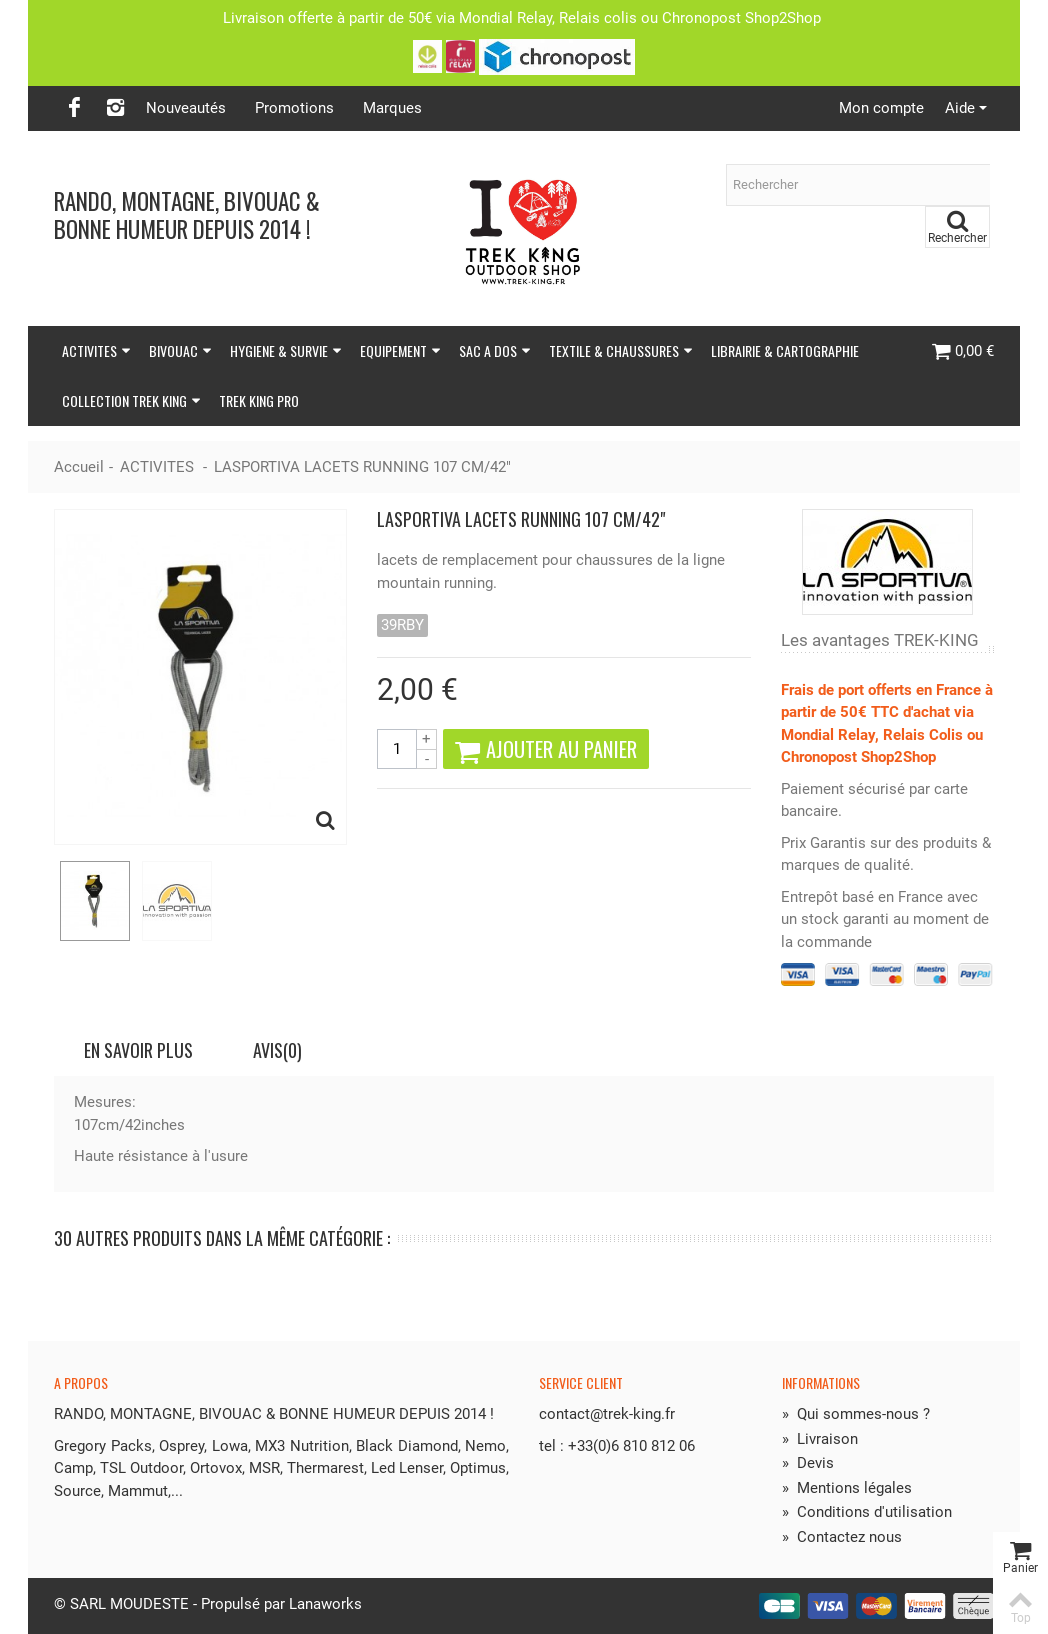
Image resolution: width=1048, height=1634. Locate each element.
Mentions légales (847, 1488)
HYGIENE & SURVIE (286, 350)
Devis (808, 1463)
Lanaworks (325, 1604)
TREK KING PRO (259, 400)
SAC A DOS (495, 350)
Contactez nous (842, 1537)
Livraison (820, 1439)
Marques (392, 108)
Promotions (294, 108)
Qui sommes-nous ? (856, 1414)
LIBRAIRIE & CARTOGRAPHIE (785, 350)
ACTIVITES (96, 350)
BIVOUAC (180, 350)
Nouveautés (186, 108)
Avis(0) (277, 1050)
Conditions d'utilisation (867, 1512)
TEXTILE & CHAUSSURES (621, 350)
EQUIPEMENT (400, 350)
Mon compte (881, 108)
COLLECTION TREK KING (131, 400)
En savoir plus (138, 1050)
